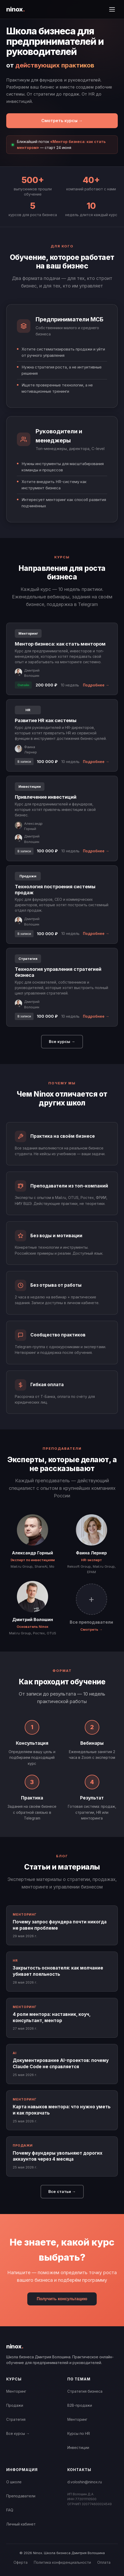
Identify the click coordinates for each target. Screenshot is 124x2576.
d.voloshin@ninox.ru (84, 2482)
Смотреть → (91, 1629)
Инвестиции (78, 2447)
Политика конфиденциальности (62, 2562)
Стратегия (15, 2419)
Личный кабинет (21, 2524)
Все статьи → (62, 2191)
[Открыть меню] (112, 9)
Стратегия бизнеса (84, 2391)
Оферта (21, 2562)
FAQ (9, 2510)
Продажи (14, 2405)
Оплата (103, 2562)
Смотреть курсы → (62, 120)
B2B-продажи (79, 2405)
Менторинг (16, 2391)
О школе (14, 2482)
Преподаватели (20, 2496)
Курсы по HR (78, 2433)
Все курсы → (62, 1041)
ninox (15, 9)
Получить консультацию (62, 2299)
